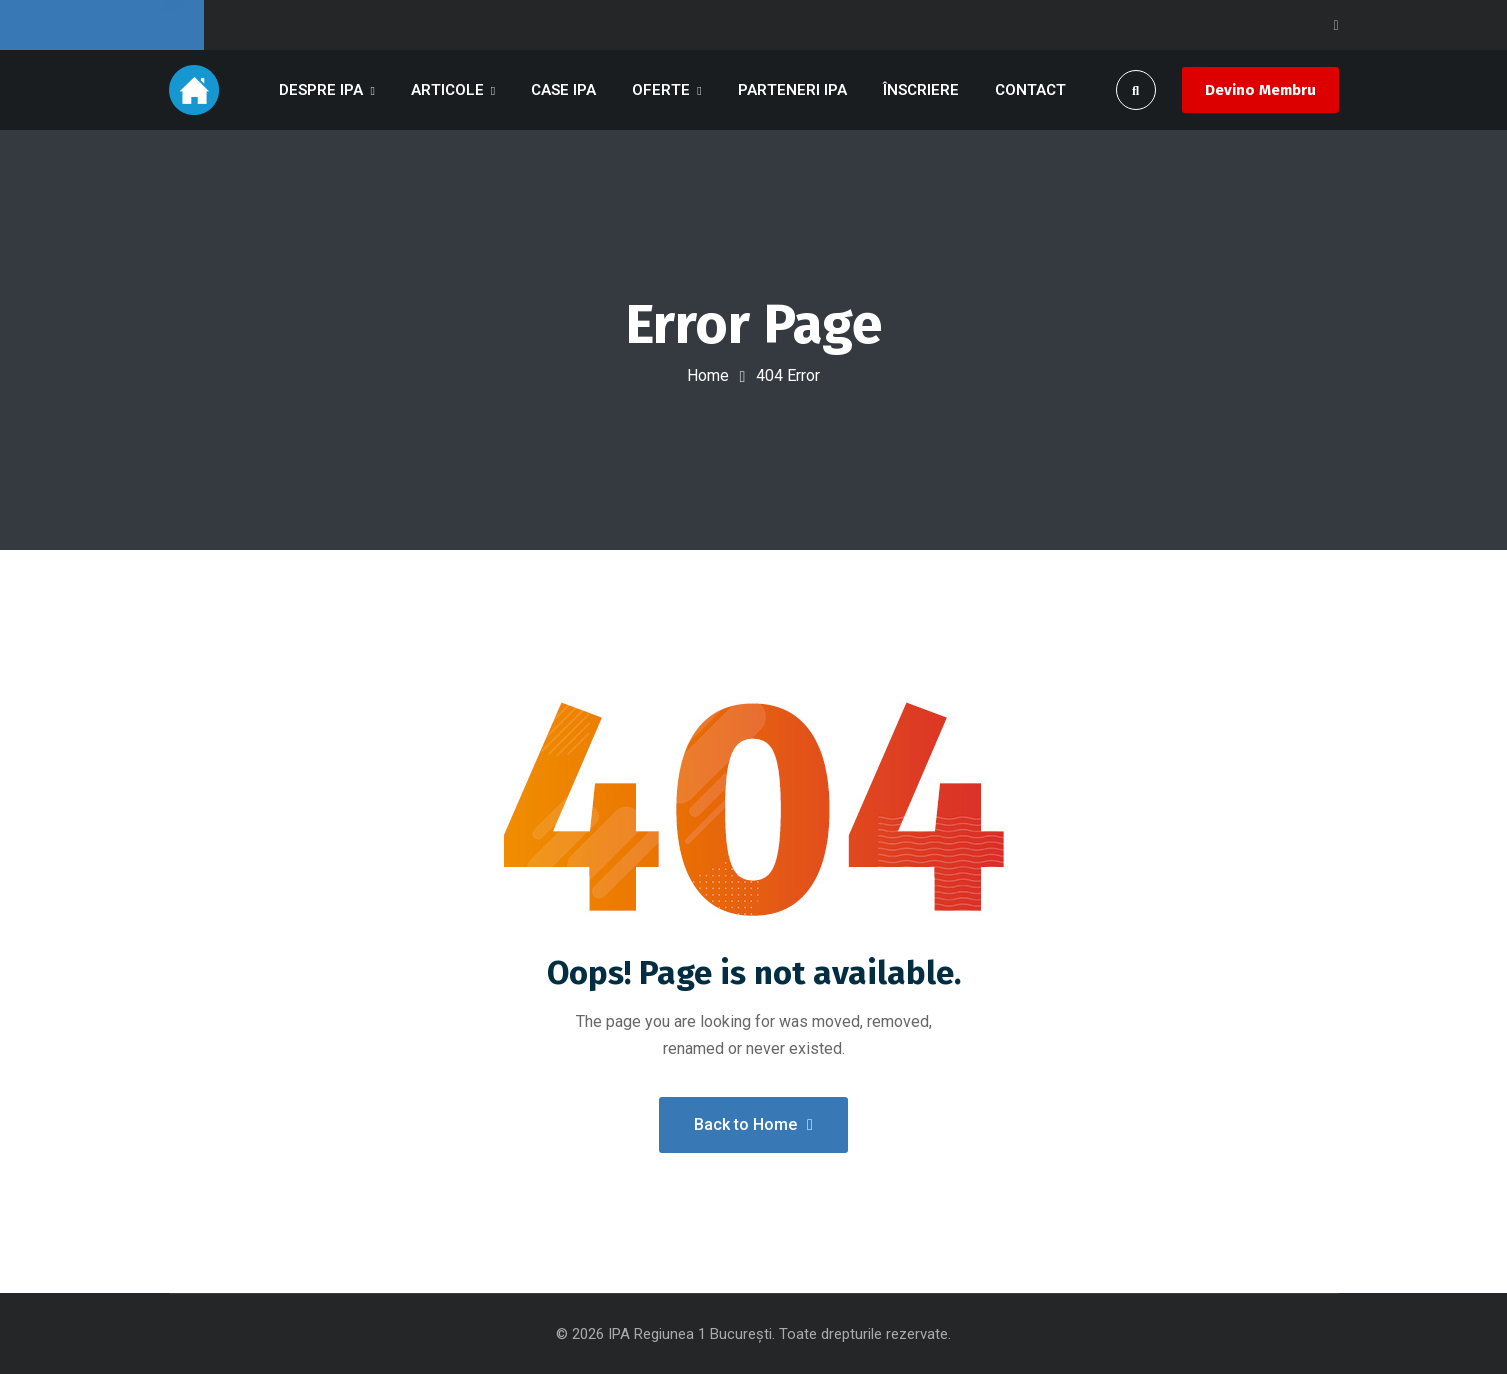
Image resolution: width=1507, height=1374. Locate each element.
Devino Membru (1260, 90)
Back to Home (753, 1124)
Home (708, 375)
